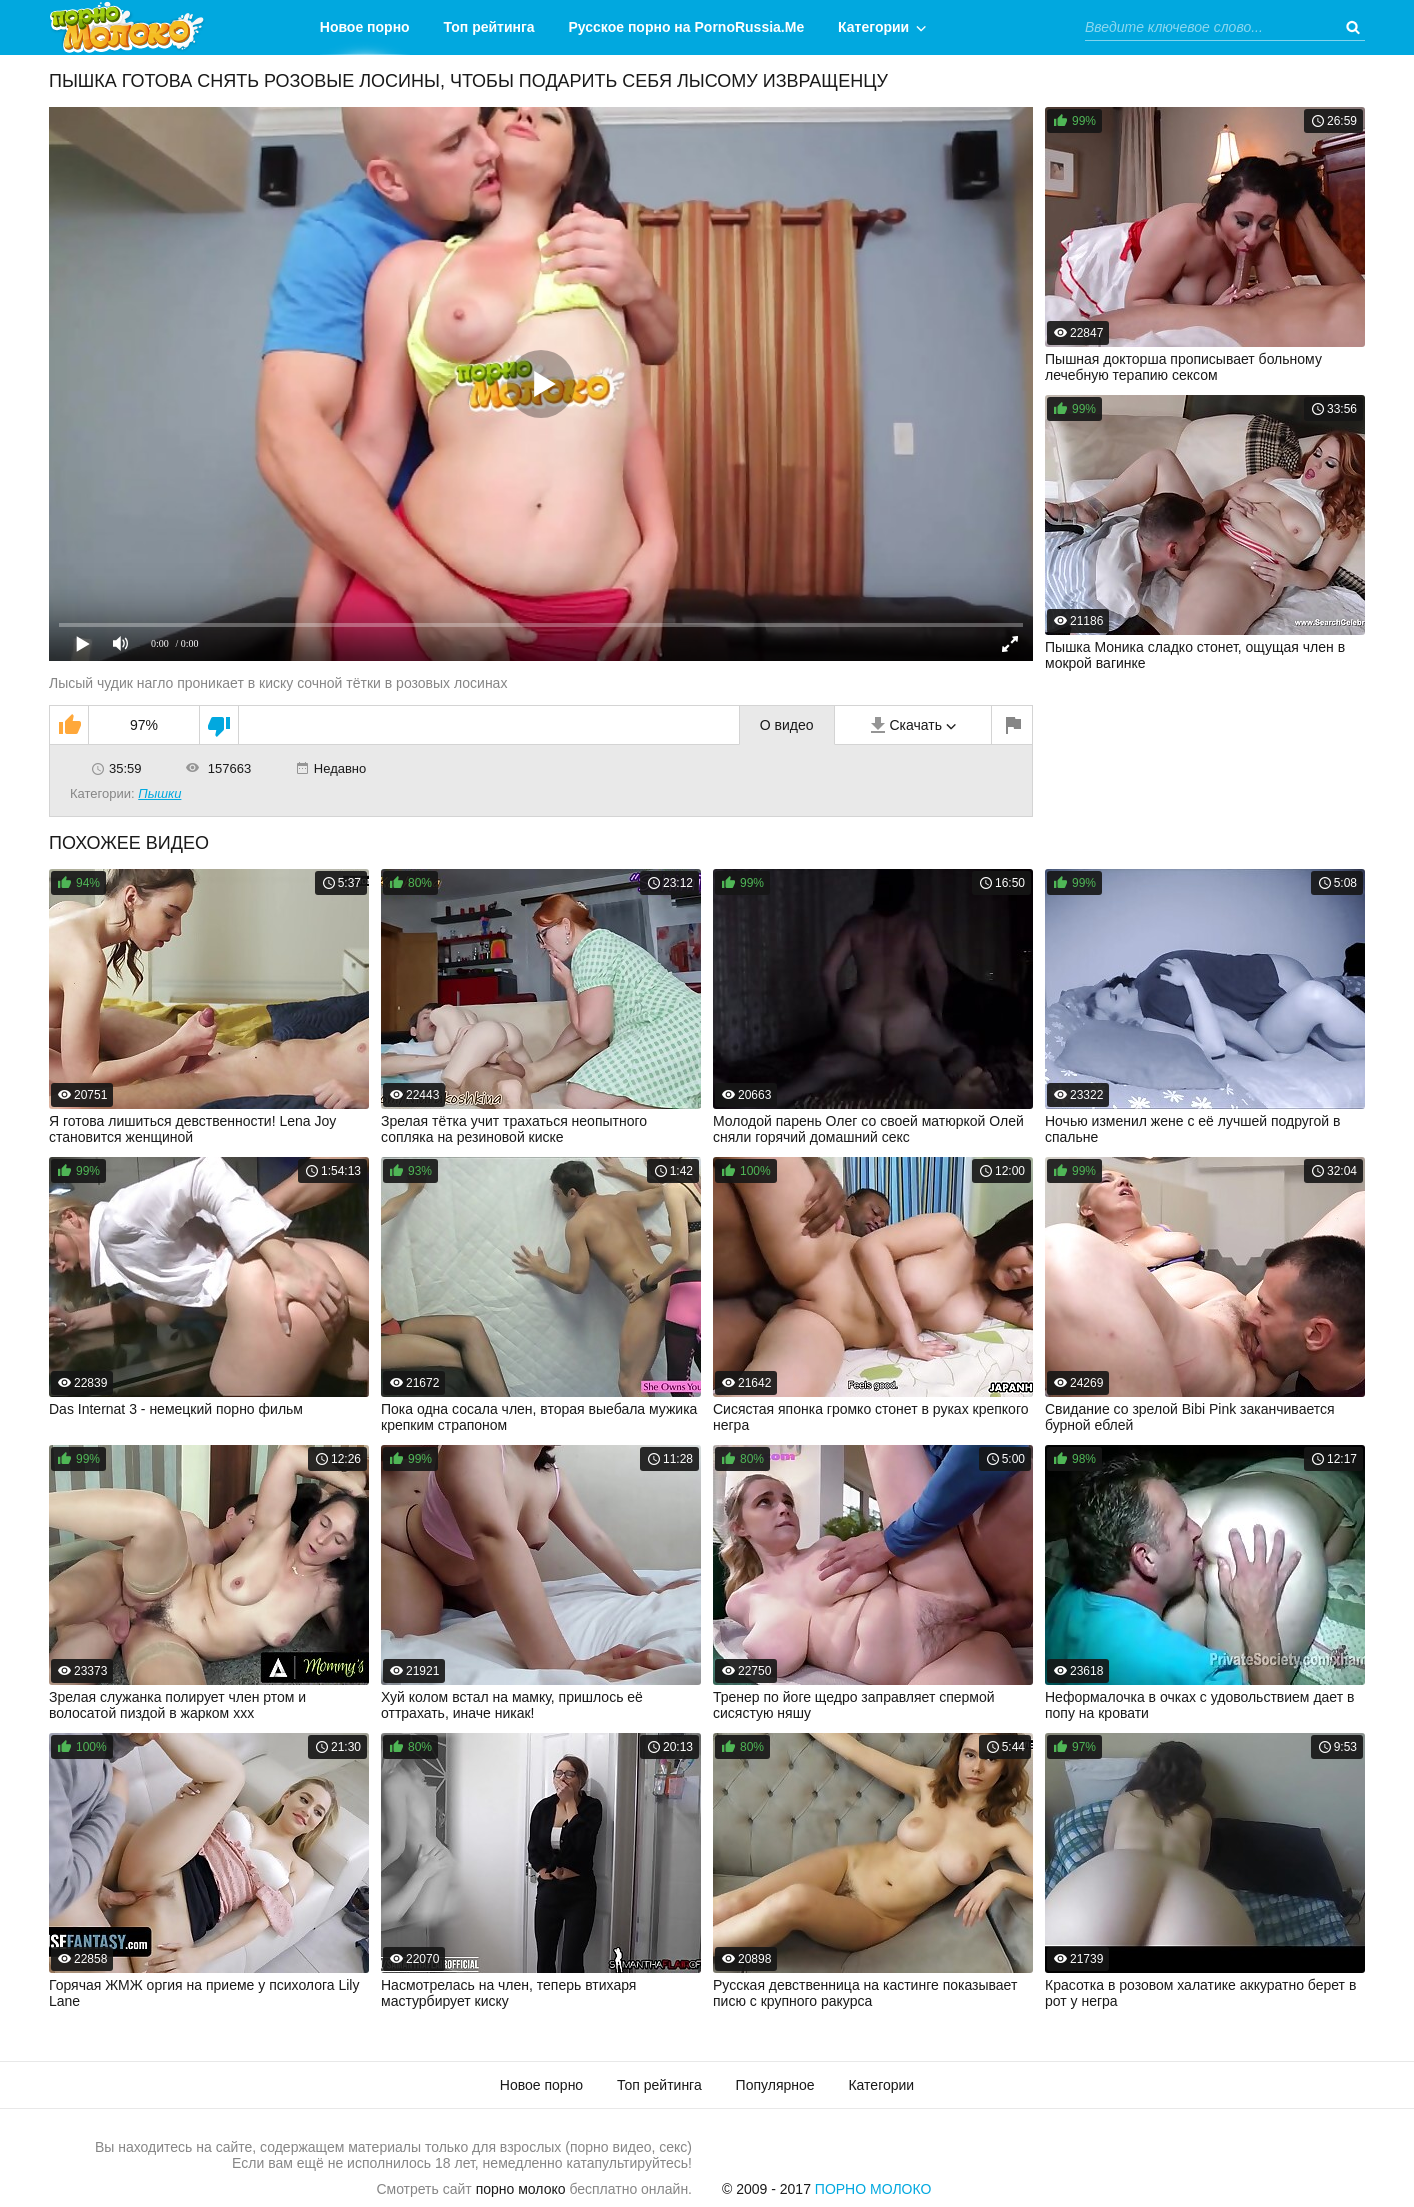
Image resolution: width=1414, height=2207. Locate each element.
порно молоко (521, 2189)
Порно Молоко (873, 2189)
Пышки (159, 793)
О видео (787, 725)
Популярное (775, 2085)
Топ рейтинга (489, 27)
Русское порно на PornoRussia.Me (687, 27)
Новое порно (365, 27)
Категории (873, 27)
